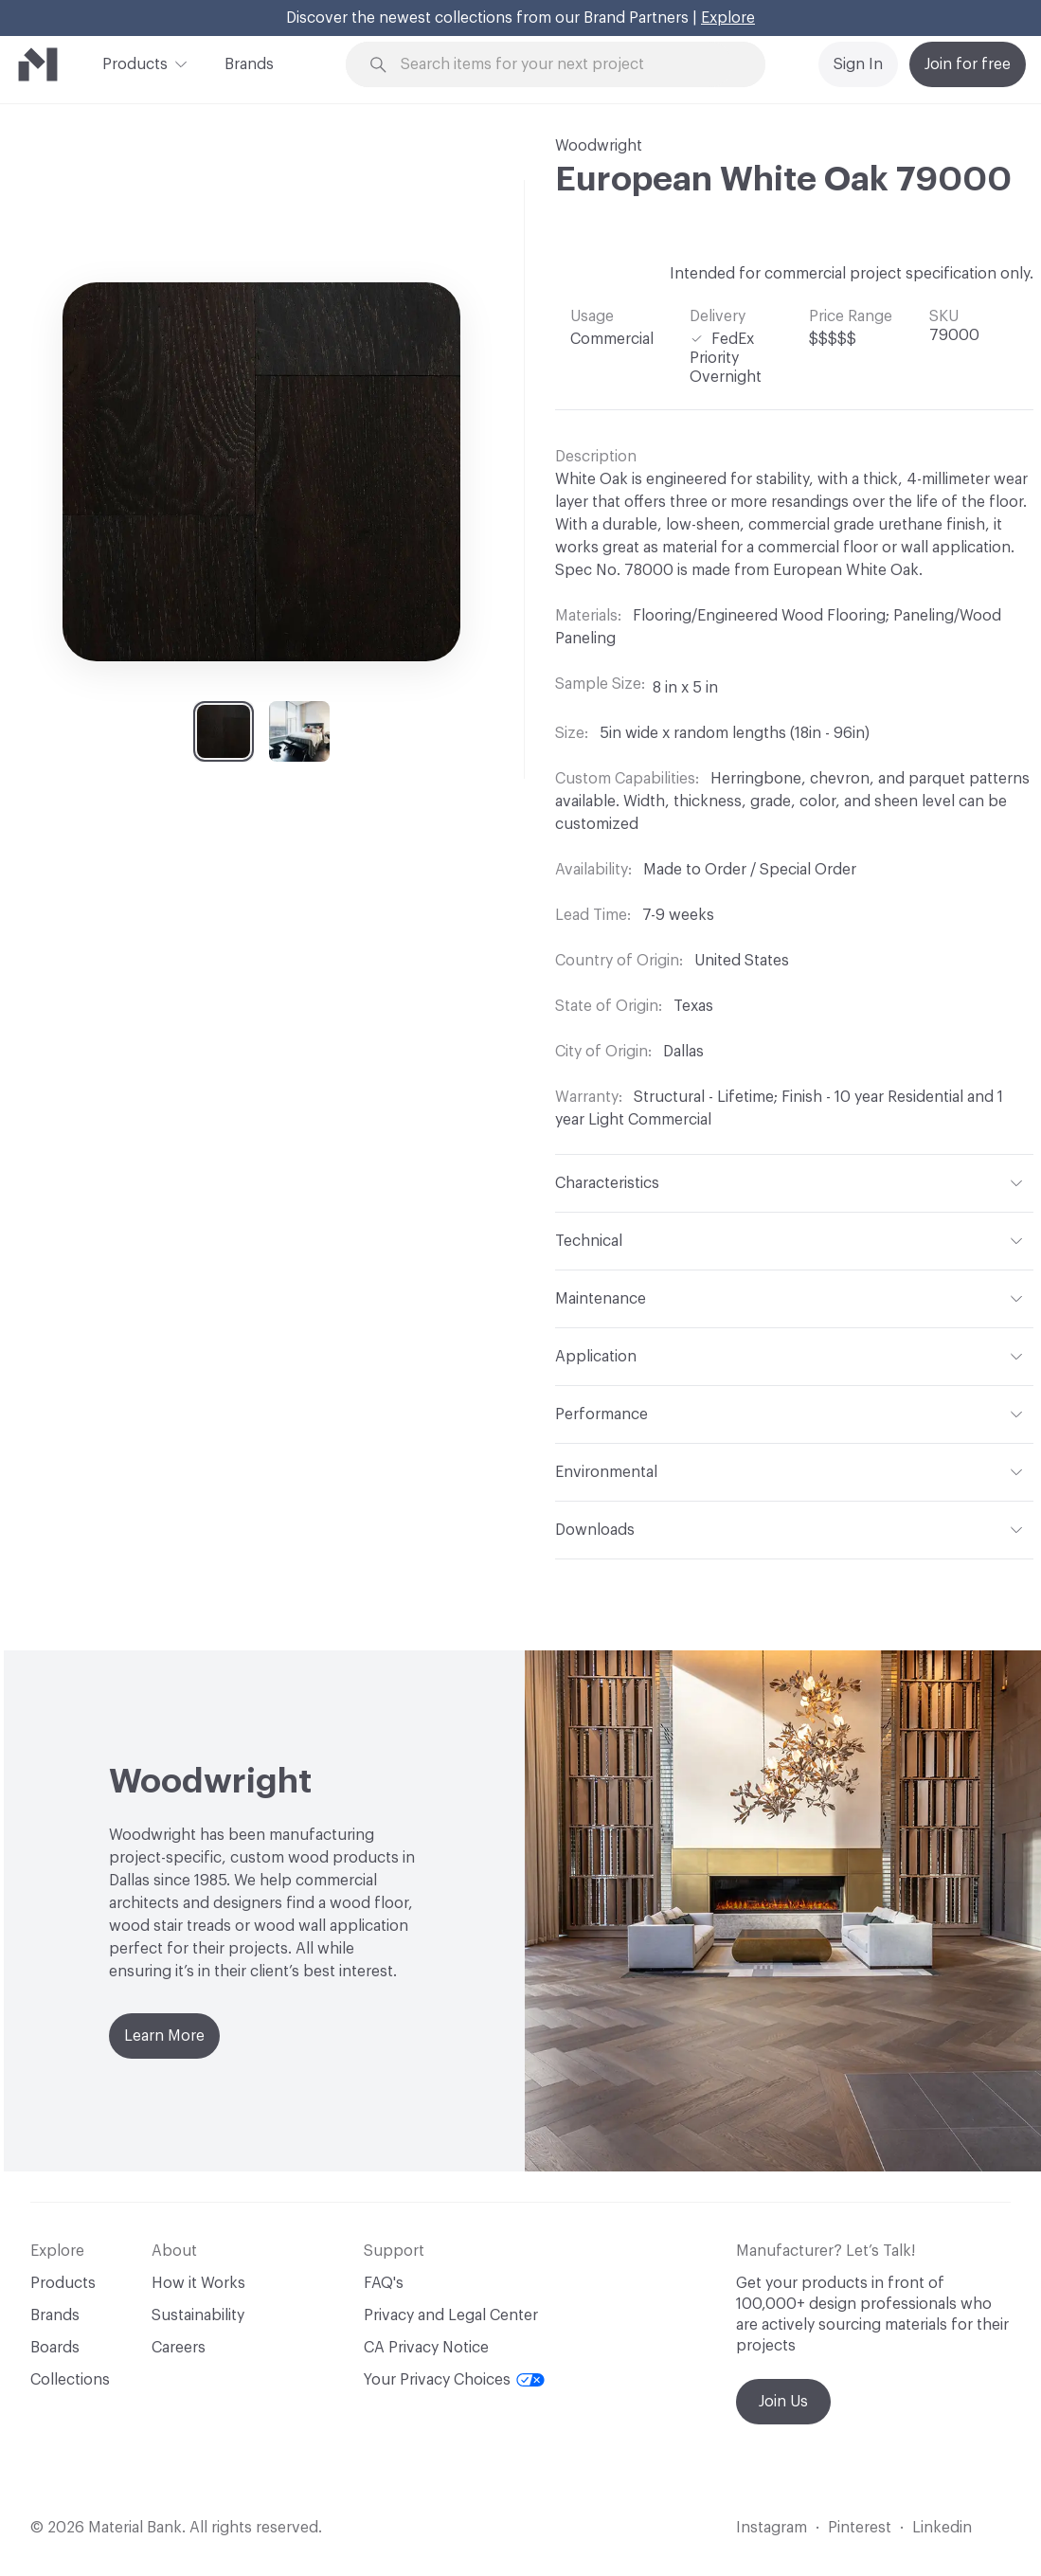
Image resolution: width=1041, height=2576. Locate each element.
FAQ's (384, 2283)
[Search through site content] (566, 65)
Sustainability (198, 2315)
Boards (55, 2347)
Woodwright (598, 145)
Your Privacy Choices (454, 2379)
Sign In (858, 64)
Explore (728, 18)
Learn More (164, 2036)
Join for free (967, 64)
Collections (70, 2379)
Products (135, 62)
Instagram (771, 2527)
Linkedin (942, 2527)
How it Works (198, 2283)
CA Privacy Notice (426, 2347)
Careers (179, 2347)
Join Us (783, 2401)
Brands (249, 64)
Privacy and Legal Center (451, 2315)
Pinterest (859, 2527)
